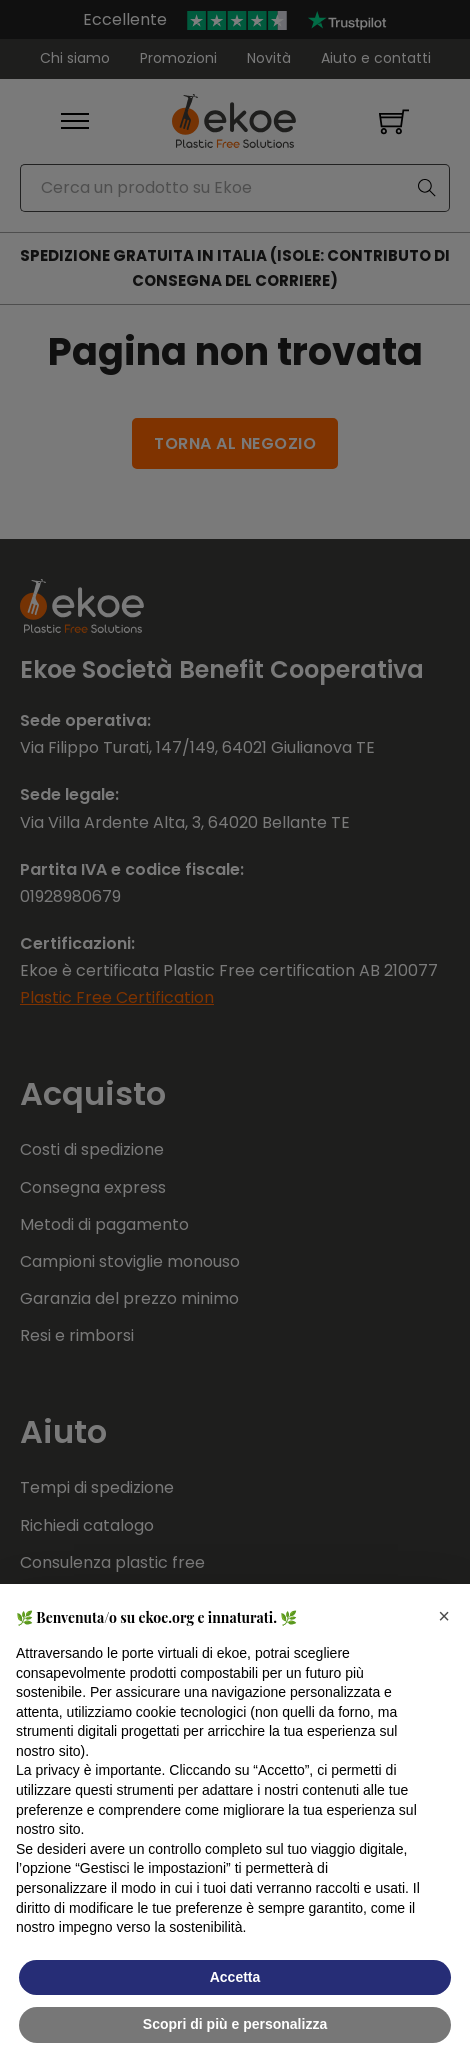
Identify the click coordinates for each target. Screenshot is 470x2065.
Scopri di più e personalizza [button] (235, 2024)
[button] (444, 1616)
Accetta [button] (235, 1977)
